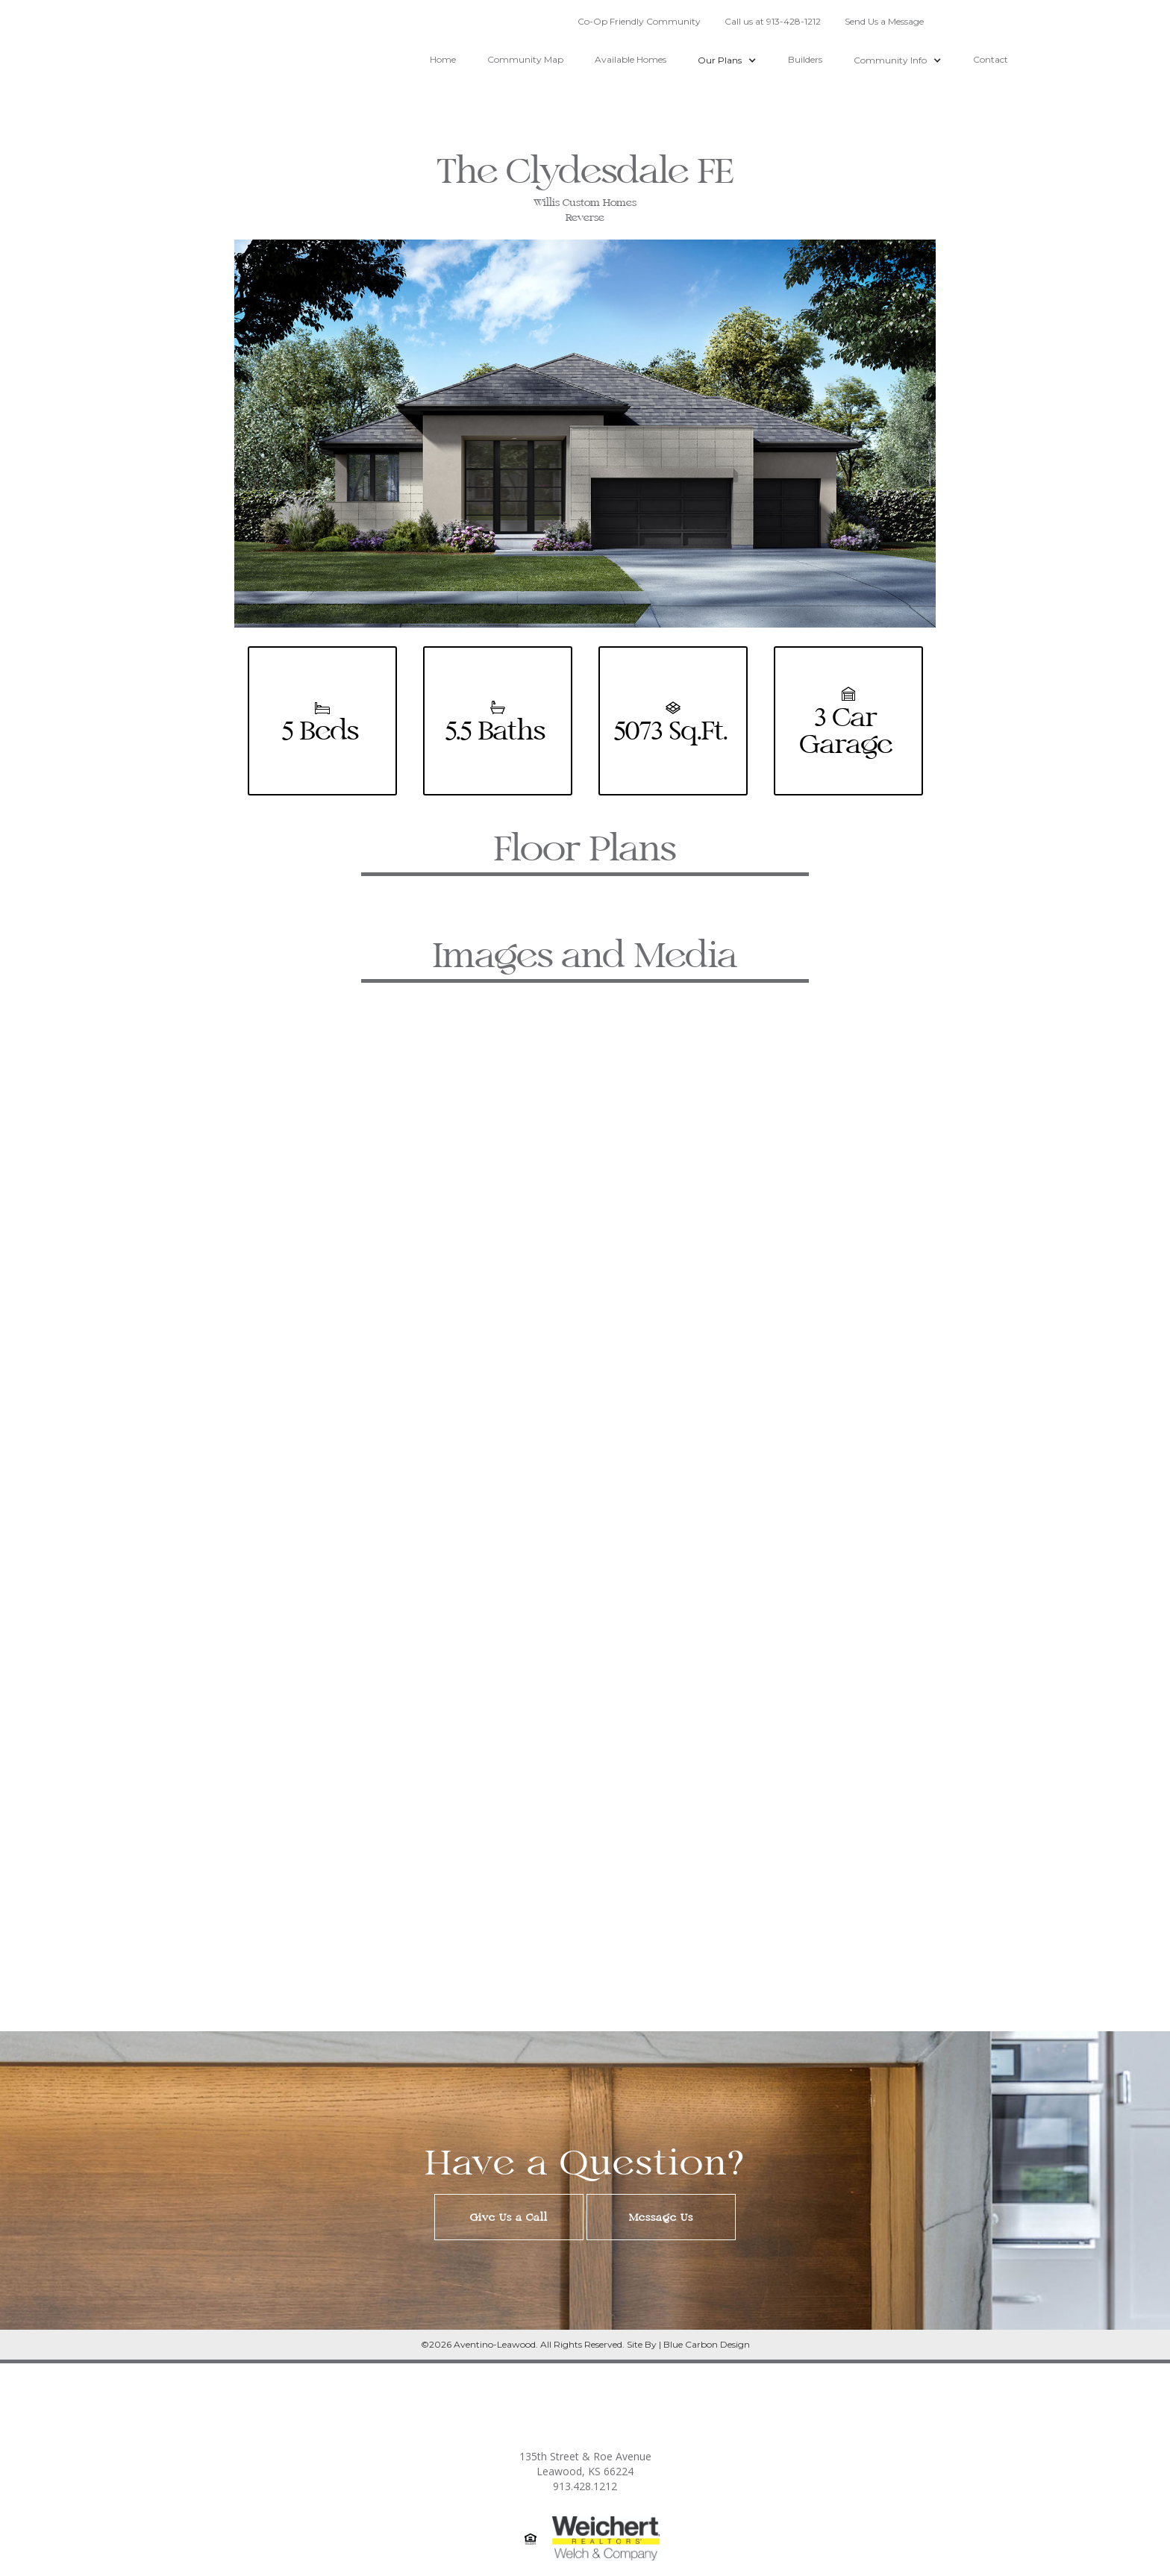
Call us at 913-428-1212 (773, 21)
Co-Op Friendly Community (639, 21)
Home (443, 59)
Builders (805, 59)
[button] (727, 53)
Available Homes (630, 59)
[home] (150, 71)
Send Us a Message (884, 21)
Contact (990, 59)
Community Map (525, 59)
